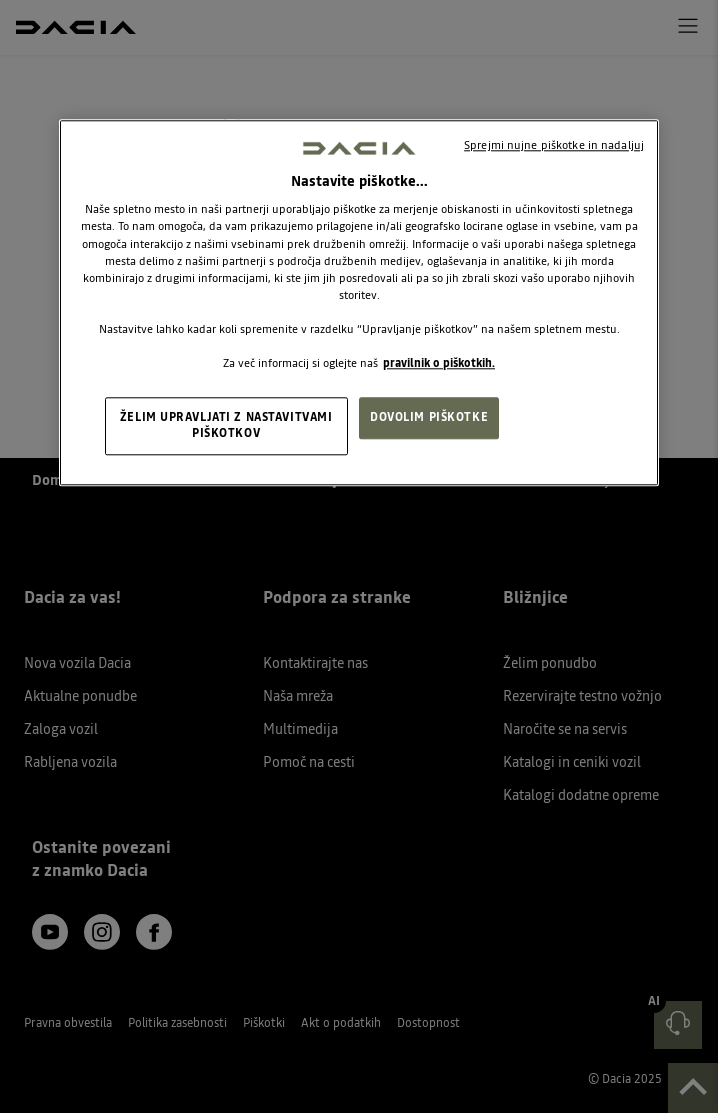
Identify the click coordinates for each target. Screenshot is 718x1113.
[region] (359, 302)
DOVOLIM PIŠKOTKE (429, 417)
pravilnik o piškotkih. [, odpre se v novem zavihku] (439, 363)
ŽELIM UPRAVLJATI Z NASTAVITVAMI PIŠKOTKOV (226, 425)
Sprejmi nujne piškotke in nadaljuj (554, 145)
